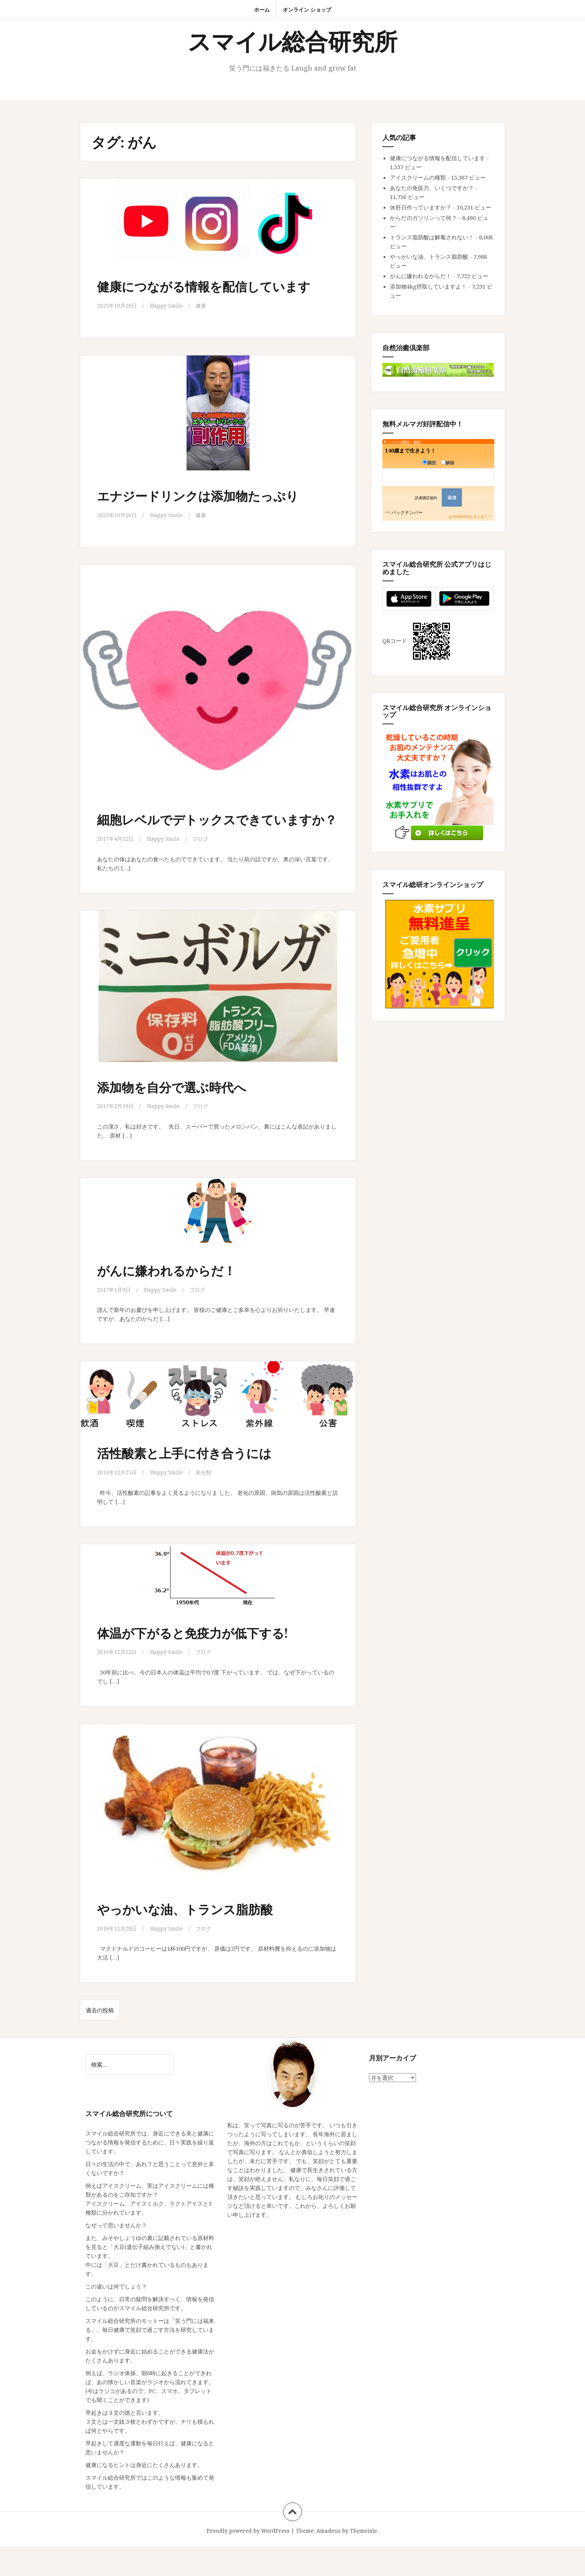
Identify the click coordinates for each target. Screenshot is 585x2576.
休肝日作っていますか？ (420, 207)
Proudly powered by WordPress (248, 2560)
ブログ (203, 869)
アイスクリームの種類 (418, 177)
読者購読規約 (426, 497)
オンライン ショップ (307, 9)
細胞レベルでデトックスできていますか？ (213, 841)
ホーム (262, 9)
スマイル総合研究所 (292, 40)
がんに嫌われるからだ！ (176, 1300)
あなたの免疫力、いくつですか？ (432, 188)
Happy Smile (168, 320)
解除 (447, 463)
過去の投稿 (100, 2040)
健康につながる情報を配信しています (212, 293)
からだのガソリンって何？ (423, 217)
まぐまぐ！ (482, 516)
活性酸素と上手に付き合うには (197, 1482)
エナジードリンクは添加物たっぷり (212, 510)
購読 (429, 463)
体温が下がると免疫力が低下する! (206, 1661)
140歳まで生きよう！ (410, 450)
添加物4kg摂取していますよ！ (428, 286)
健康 (203, 320)
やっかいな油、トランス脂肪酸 (198, 1938)
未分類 (206, 1502)
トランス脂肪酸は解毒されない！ (432, 237)
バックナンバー (407, 512)
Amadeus (328, 2560)
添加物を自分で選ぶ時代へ (183, 1116)
